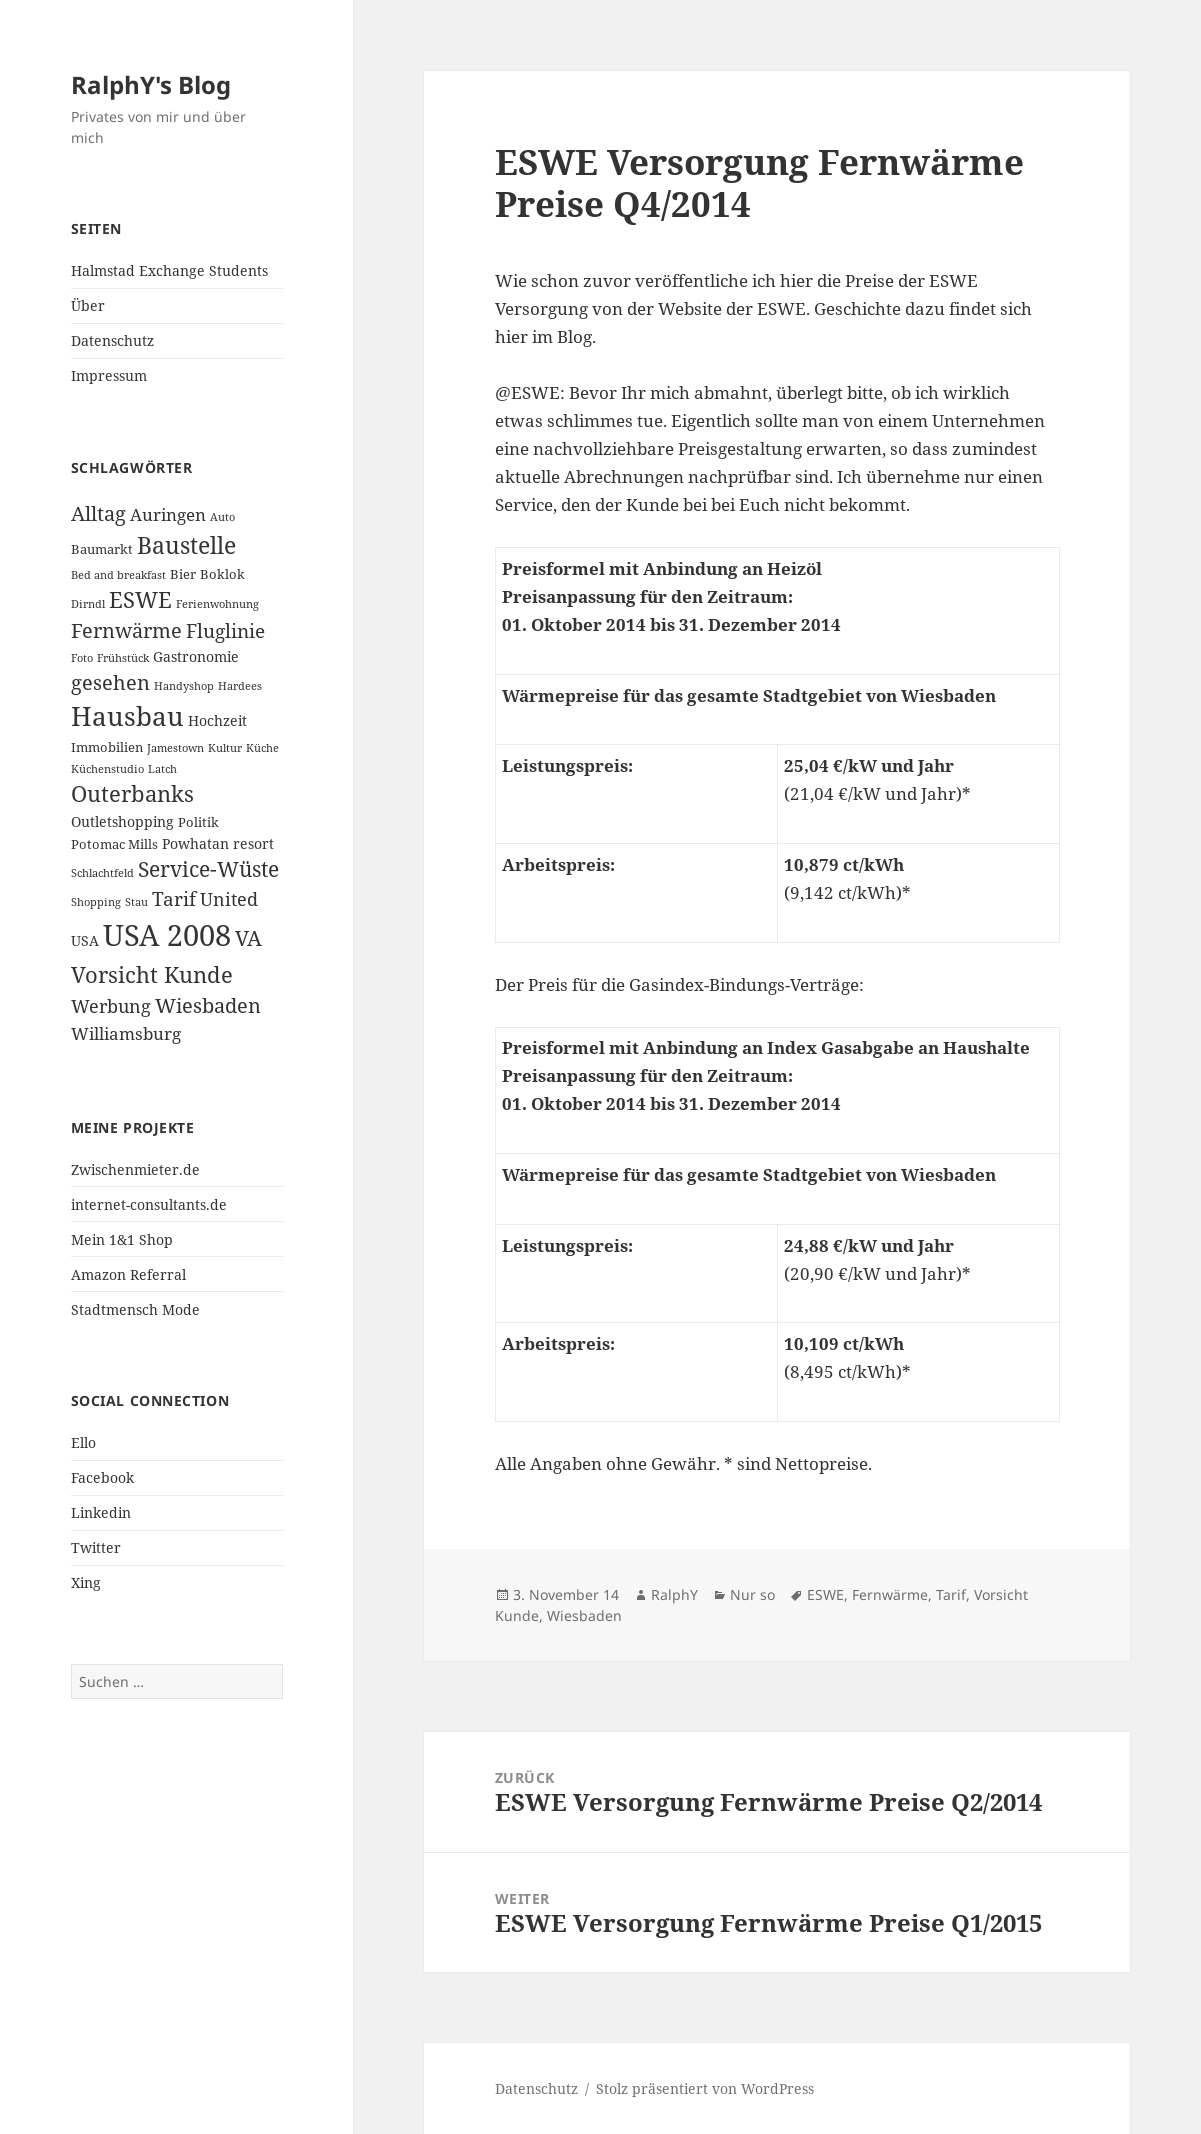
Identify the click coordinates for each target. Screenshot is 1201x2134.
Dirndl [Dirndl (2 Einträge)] (88, 604)
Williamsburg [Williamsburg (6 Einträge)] (126, 1033)
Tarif (951, 1594)
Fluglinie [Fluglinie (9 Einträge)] (225, 630)
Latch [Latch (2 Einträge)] (162, 769)
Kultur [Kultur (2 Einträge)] (225, 748)
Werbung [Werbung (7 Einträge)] (111, 1006)
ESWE (825, 1594)
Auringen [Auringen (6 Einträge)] (168, 514)
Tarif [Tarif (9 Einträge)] (174, 898)
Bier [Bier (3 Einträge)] (183, 574)
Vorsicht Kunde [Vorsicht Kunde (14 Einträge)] (152, 974)
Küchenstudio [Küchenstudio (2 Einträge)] (107, 769)
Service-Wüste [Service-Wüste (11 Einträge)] (208, 869)
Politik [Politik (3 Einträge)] (198, 822)
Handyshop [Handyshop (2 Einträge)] (184, 686)
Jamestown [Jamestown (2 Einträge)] (175, 748)
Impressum (109, 375)
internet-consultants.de (149, 1204)
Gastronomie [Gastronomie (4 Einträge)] (196, 656)
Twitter (96, 1547)
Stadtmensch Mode (135, 1309)
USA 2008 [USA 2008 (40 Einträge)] (167, 935)
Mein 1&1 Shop (122, 1239)
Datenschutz (112, 340)
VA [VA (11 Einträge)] (248, 938)
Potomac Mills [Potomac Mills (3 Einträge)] (114, 844)
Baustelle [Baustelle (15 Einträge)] (186, 545)
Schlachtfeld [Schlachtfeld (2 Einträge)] (102, 873)
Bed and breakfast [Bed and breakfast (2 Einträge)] (118, 575)
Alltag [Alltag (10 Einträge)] (98, 513)
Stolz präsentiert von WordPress (705, 2088)
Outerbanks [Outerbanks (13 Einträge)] (132, 793)
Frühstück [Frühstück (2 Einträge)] (123, 658)
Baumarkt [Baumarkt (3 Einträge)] (102, 549)
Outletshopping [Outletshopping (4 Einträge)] (122, 821)
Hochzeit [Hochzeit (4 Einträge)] (217, 720)
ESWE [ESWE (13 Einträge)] (140, 599)
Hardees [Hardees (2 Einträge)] (240, 686)
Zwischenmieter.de (135, 1169)
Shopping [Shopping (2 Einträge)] (96, 902)
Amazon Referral (128, 1274)
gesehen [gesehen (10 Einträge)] (110, 682)
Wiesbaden (584, 1615)
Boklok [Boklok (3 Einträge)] (222, 574)
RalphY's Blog (151, 84)
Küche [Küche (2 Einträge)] (262, 748)
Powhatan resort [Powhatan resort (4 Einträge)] (218, 843)
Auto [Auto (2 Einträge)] (222, 517)
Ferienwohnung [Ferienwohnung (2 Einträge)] (217, 604)
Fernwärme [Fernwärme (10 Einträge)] (126, 630)
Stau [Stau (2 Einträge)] (136, 902)
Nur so (752, 1594)
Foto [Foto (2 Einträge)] (82, 658)
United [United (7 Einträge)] (229, 899)
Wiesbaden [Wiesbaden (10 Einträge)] (208, 1005)
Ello (83, 1442)
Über (88, 305)
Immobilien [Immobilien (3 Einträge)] (107, 747)
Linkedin (101, 1512)
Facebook (102, 1477)
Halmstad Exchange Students (169, 270)
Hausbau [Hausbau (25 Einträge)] (127, 716)
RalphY (674, 1594)
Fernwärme (890, 1594)
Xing (86, 1582)
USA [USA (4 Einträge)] (85, 940)
